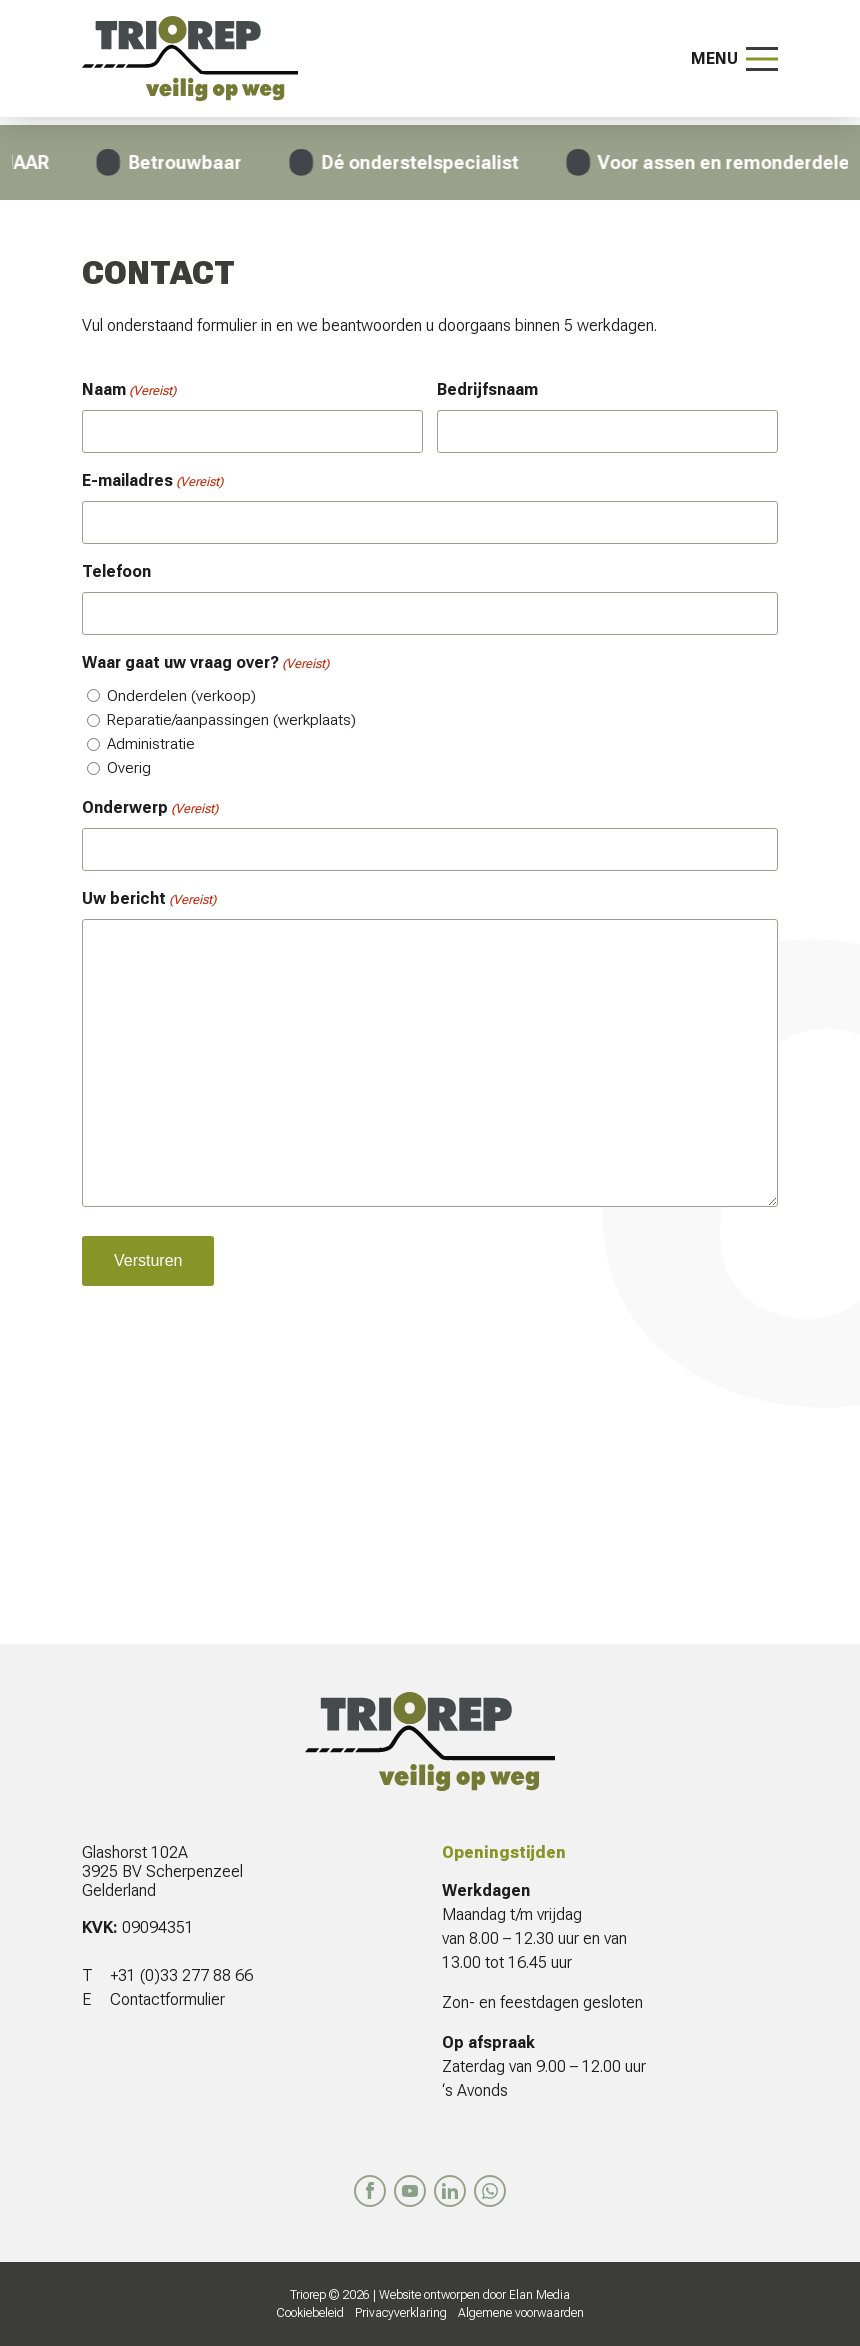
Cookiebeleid (310, 2313)
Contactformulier (167, 1999)
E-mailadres (152, 481)
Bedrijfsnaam (487, 389)
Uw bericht (149, 899)
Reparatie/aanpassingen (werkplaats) (231, 720)
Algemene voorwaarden (521, 2313)
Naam (129, 390)
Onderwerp (150, 808)
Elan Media (539, 2295)
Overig (129, 768)
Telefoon (116, 571)
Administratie (151, 744)
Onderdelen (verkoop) (181, 696)
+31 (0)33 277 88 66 (181, 1975)
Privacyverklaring (401, 2313)
